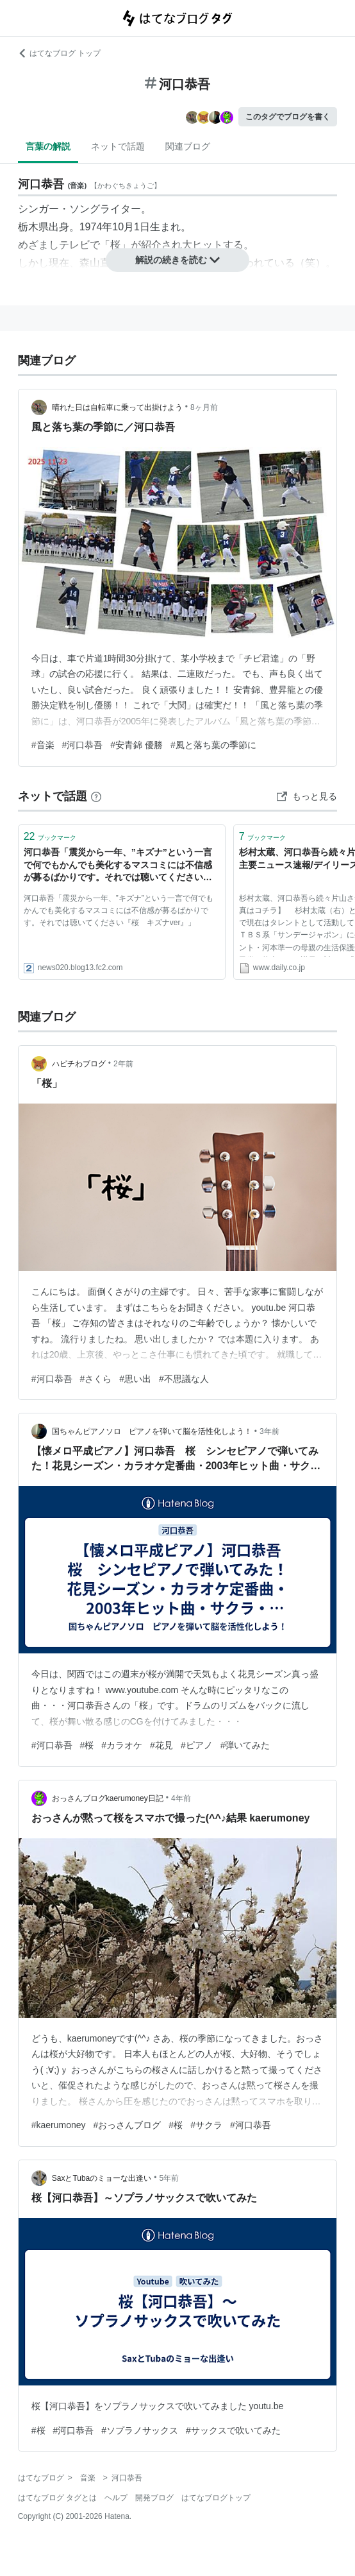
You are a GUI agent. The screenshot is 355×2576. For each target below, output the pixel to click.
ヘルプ (116, 2497)
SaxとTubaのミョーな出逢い (102, 2178)
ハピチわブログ (79, 1063)
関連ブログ (187, 146)
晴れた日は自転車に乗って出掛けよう (117, 407)
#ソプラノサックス (139, 2430)
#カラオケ (121, 1745)
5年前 (169, 2178)
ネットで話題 (118, 146)
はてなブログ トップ (59, 53)
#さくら (96, 1379)
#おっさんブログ (127, 2125)
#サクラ (206, 2125)
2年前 (123, 1063)
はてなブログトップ (216, 2497)
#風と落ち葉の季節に (213, 745)
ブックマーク (50, 836)
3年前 (269, 1431)
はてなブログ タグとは (57, 2497)
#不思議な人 (184, 1379)
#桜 (87, 1745)
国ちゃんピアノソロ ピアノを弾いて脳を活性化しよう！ (152, 1431)
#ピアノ (197, 1745)
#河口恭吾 (82, 745)
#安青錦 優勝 (136, 745)
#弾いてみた (245, 1745)
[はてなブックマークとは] (96, 796)
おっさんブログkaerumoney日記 (107, 1798)
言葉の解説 (48, 146)
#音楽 (42, 745)
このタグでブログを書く (287, 116)
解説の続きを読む (177, 260)
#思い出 (135, 1379)
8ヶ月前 (204, 407)
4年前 (181, 1798)
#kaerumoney (58, 2125)
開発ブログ (154, 2497)
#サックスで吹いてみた (233, 2430)
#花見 (161, 1745)
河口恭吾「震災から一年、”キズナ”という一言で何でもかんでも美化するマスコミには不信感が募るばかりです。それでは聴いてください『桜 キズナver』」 (118, 866)
